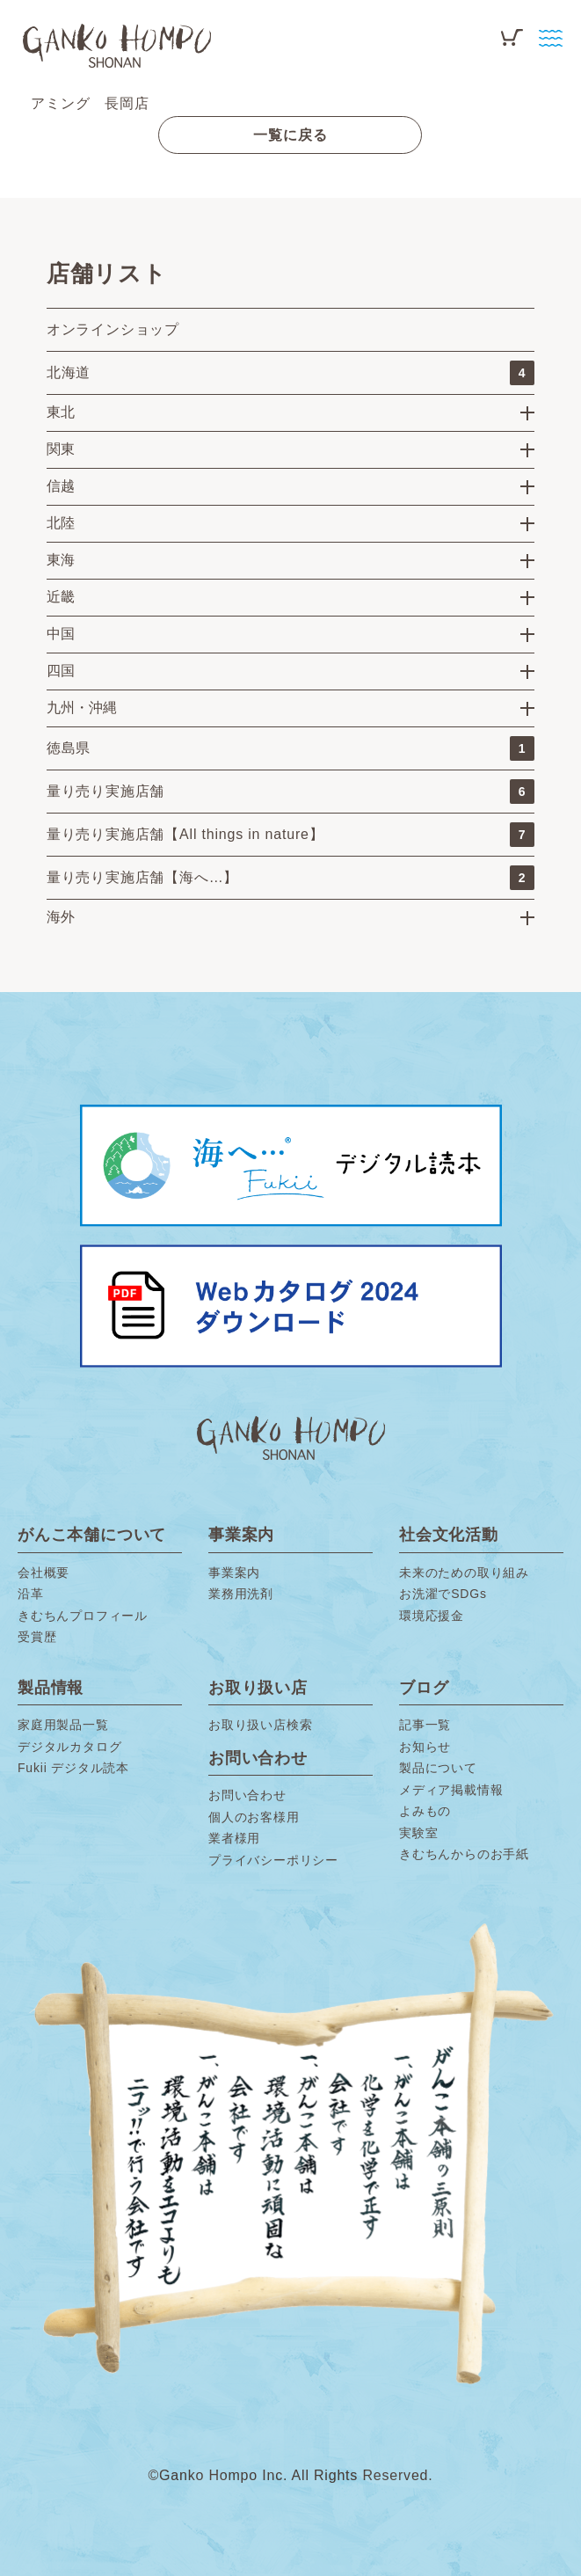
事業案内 (234, 1572)
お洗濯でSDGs (443, 1594)
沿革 (31, 1594)
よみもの (425, 1811)
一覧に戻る (290, 135)
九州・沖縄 (82, 707)
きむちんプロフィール (83, 1616)
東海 (61, 559)
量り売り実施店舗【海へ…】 (290, 877)
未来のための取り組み (464, 1572)
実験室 (418, 1833)
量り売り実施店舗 (290, 791)
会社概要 (43, 1572)
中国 (61, 633)
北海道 (290, 373)
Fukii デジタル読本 (73, 1768)
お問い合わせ (247, 1795)
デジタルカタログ (69, 1747)
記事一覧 (425, 1725)
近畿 (61, 596)
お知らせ (425, 1747)
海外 (61, 916)
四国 (61, 670)
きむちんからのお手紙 (464, 1854)
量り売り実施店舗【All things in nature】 (290, 834)
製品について (438, 1768)
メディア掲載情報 (451, 1790)
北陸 (61, 522)
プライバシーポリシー (273, 1860)
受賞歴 (37, 1637)
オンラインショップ (113, 329)
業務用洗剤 (240, 1594)
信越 (61, 485)
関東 (61, 448)
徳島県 (290, 748)
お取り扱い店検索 (260, 1725)
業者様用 (234, 1838)
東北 (61, 412)
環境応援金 (431, 1616)
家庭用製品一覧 (63, 1725)
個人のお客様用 (254, 1817)
